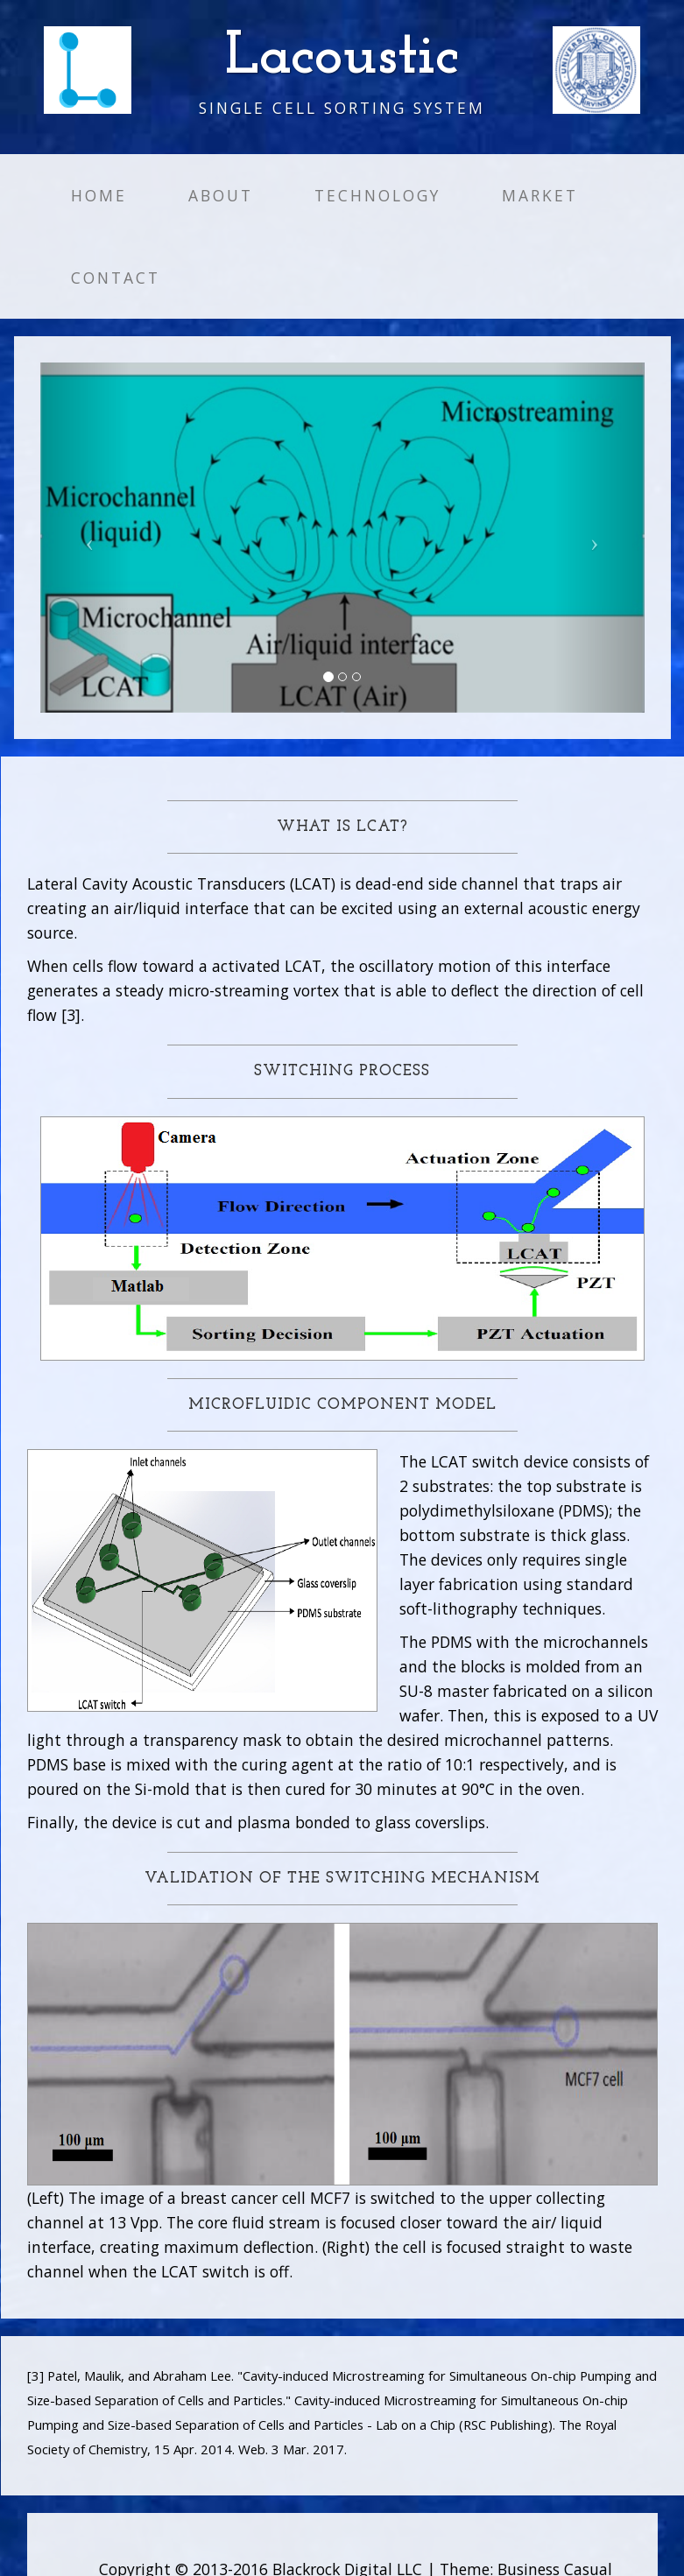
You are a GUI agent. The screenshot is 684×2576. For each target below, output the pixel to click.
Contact (115, 277)
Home (99, 195)
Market (540, 195)
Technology (377, 195)
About (220, 195)
